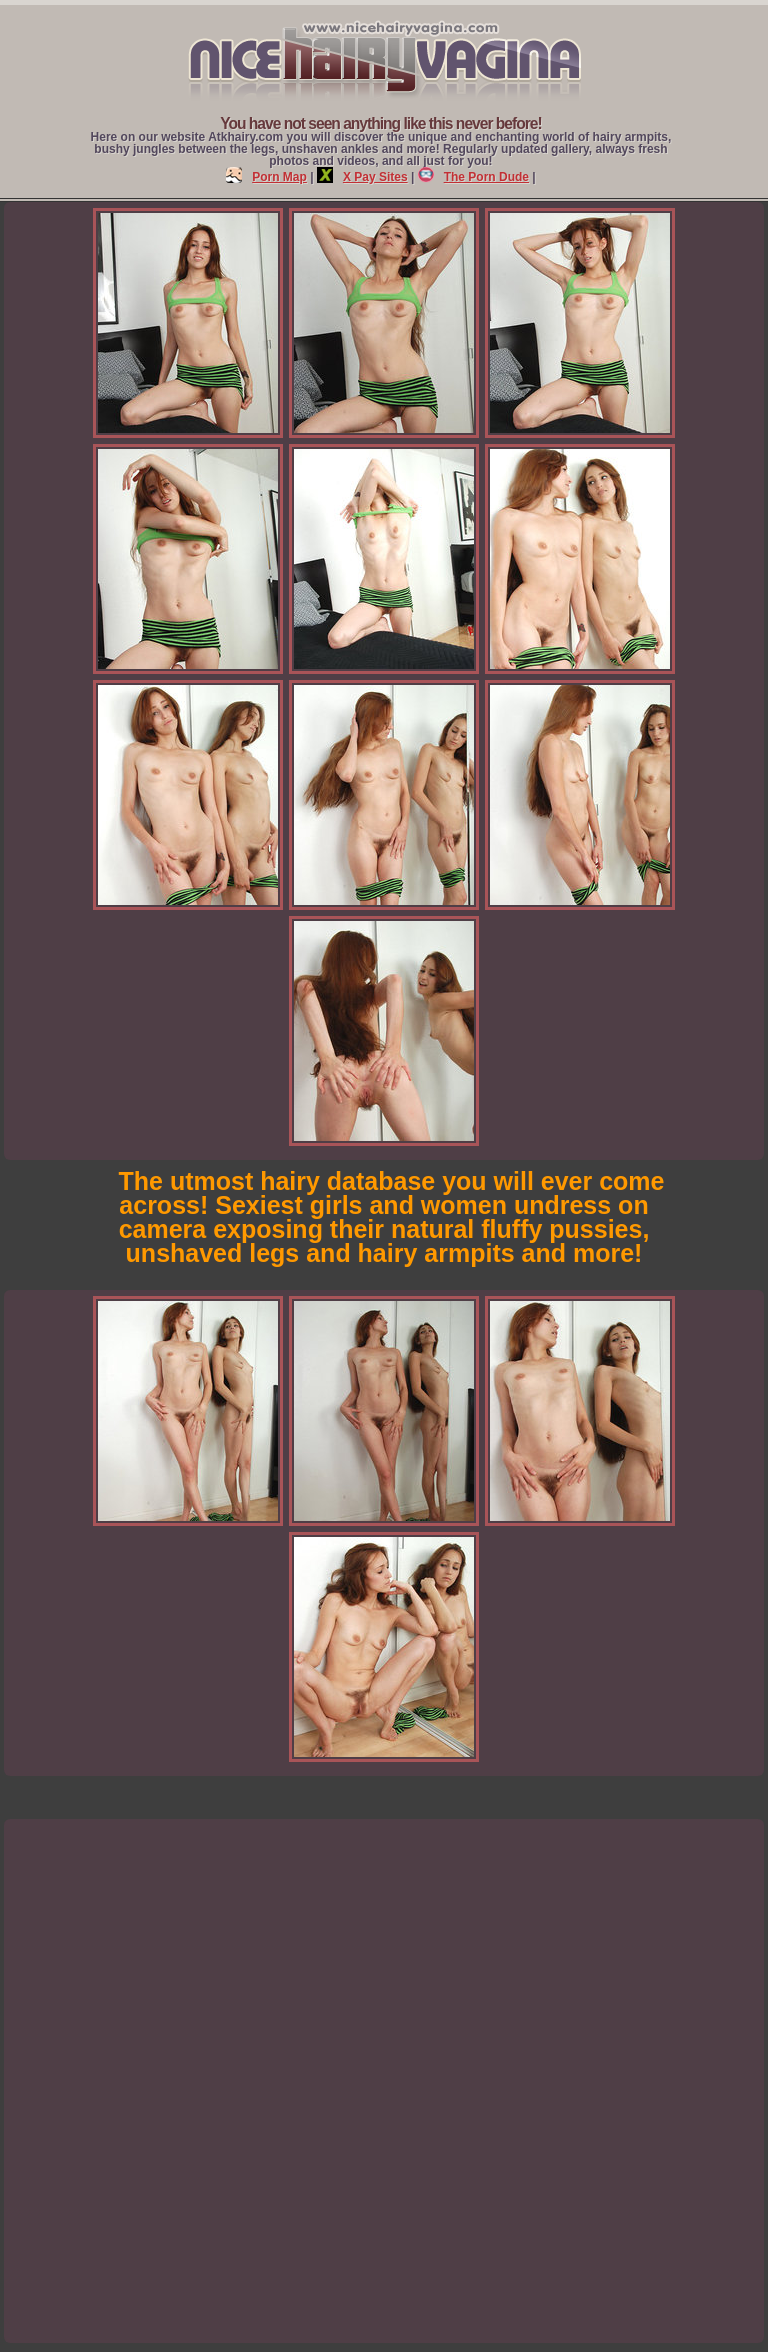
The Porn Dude (473, 177)
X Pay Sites (362, 177)
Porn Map (266, 177)
